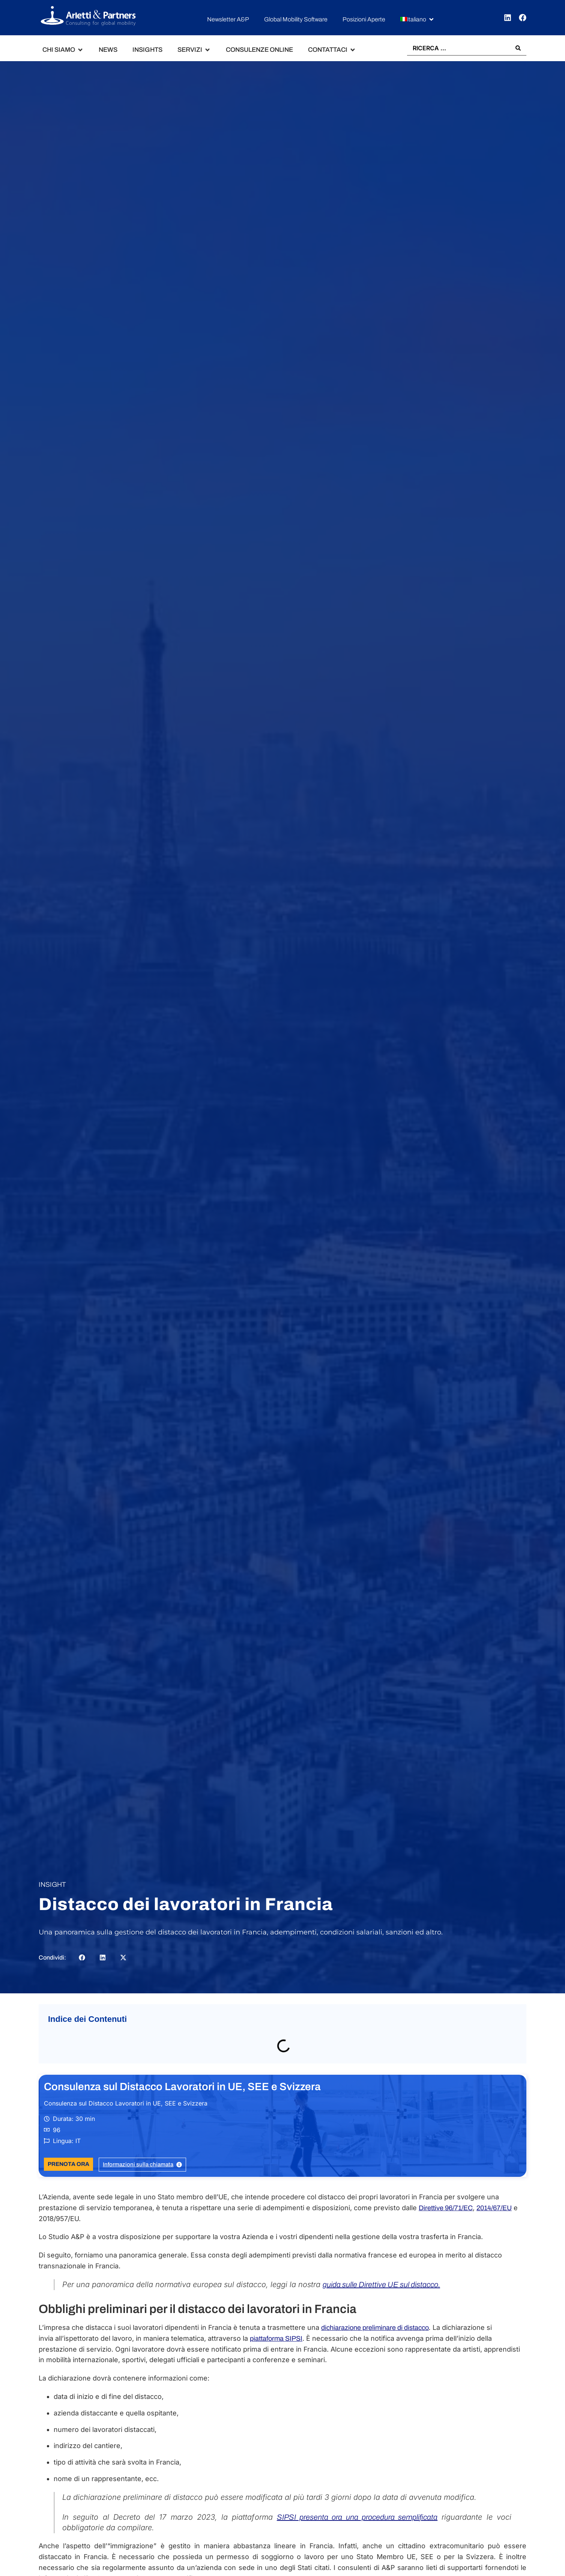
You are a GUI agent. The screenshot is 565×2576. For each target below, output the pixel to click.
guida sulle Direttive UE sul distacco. (381, 2284)
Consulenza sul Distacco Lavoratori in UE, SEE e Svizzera (182, 2086)
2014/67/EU (494, 2208)
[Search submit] (518, 48)
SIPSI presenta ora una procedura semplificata (357, 2517)
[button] (418, 20)
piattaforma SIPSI (276, 2338)
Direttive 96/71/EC (446, 2208)
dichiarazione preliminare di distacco (375, 2327)
